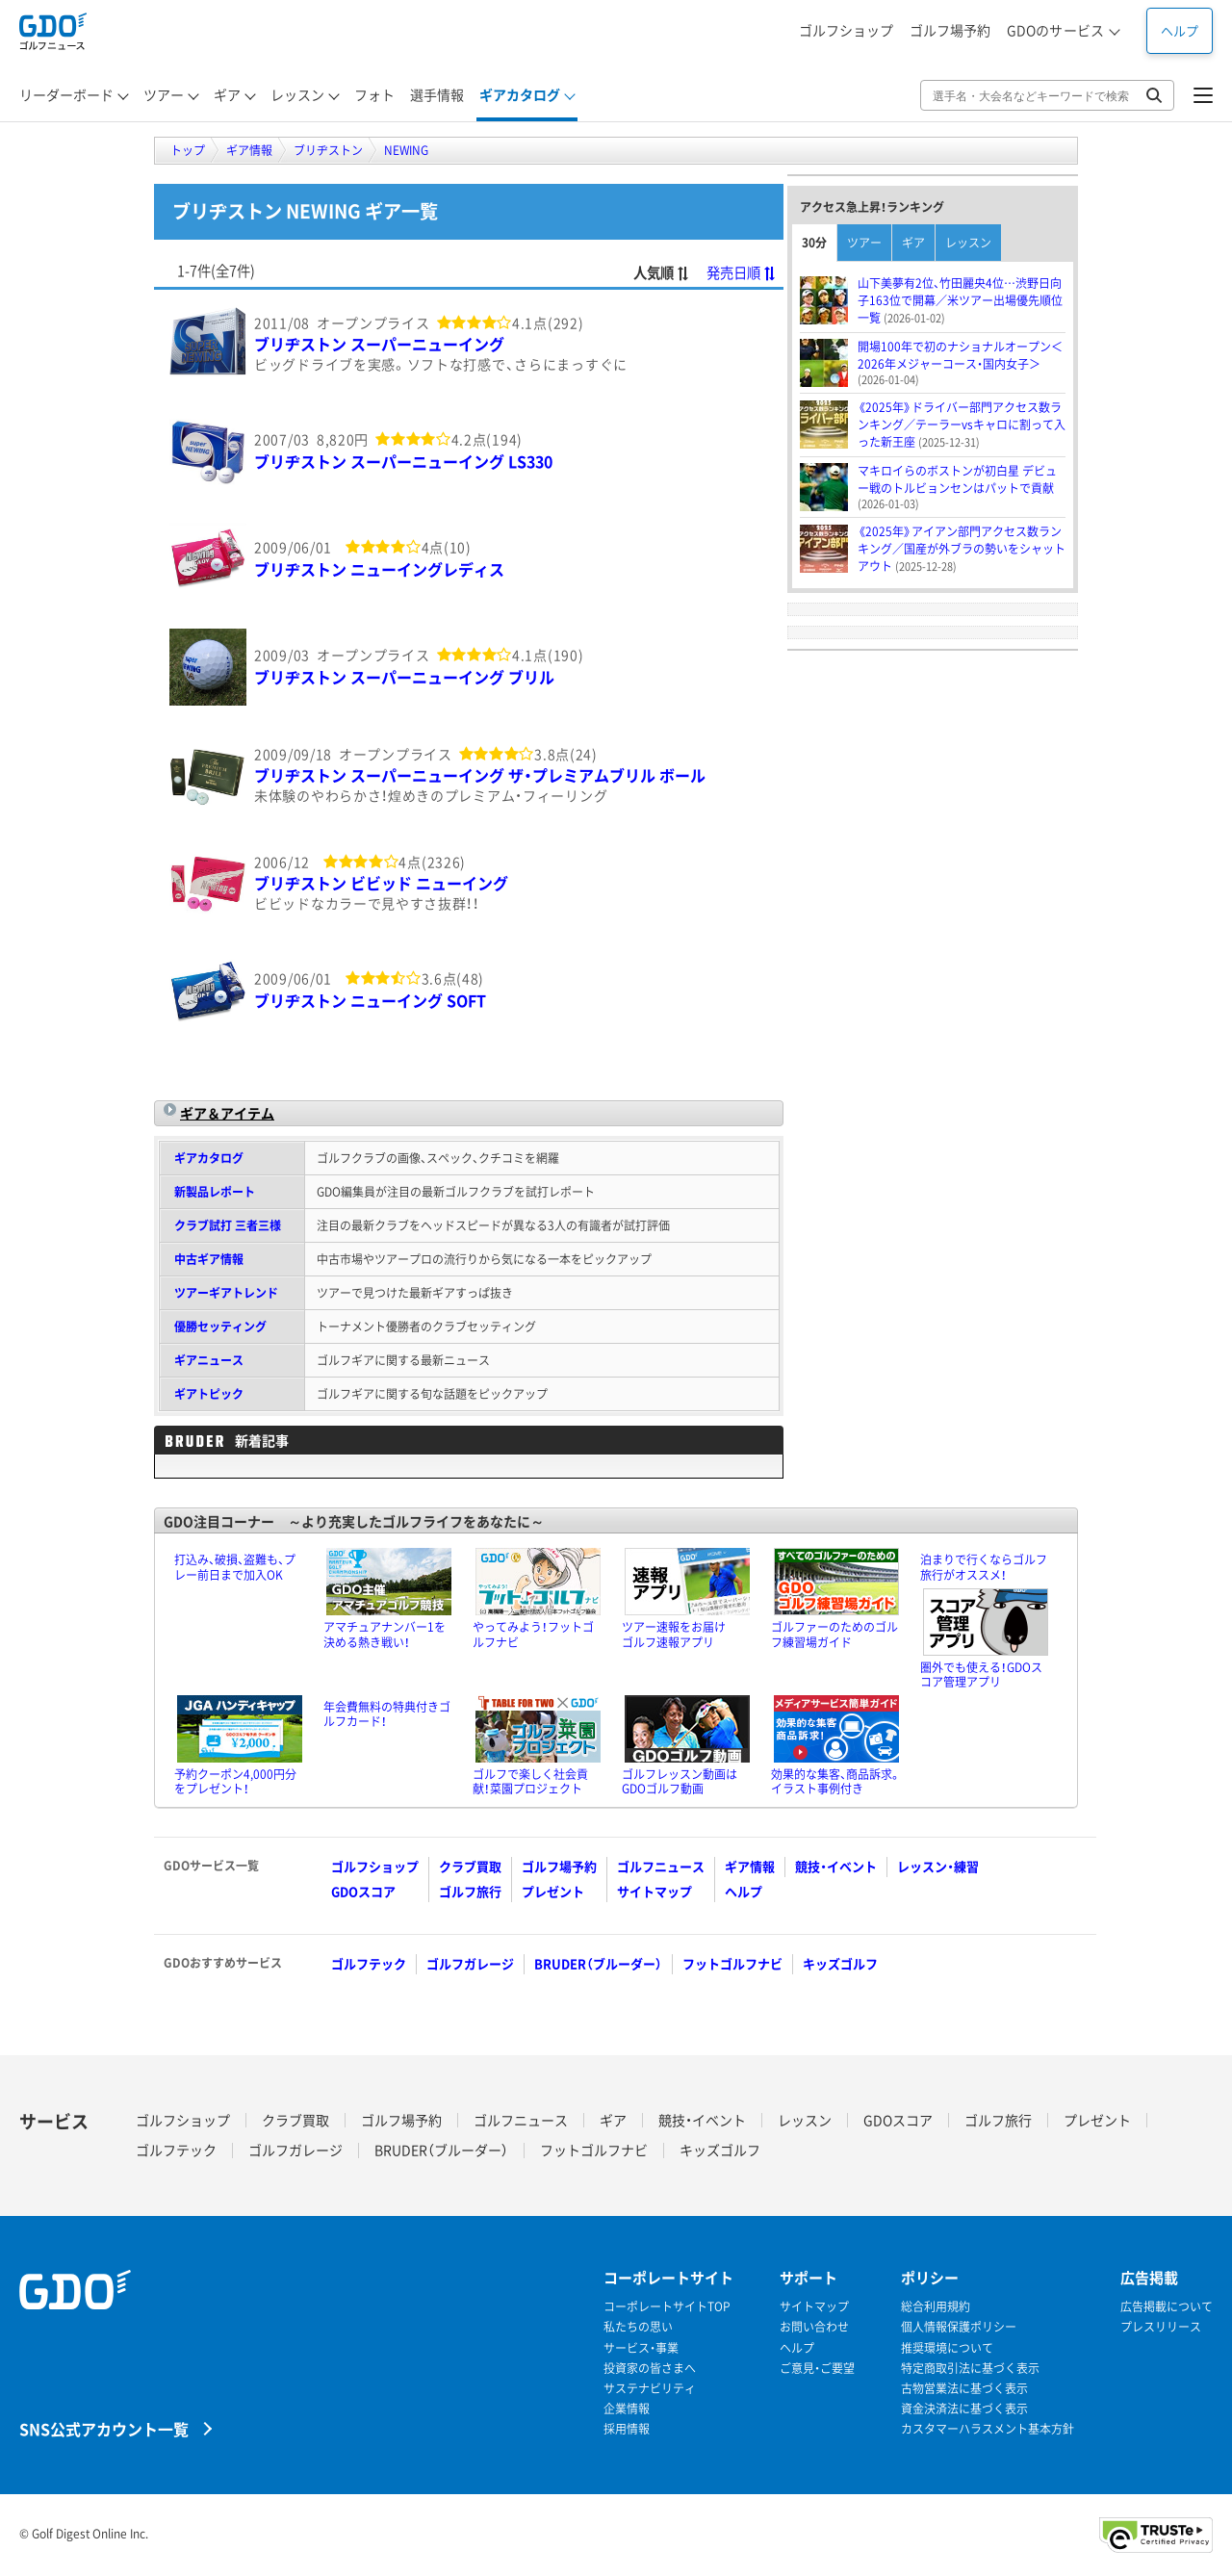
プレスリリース (1160, 2327)
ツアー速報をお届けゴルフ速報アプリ (674, 1634)
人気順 (661, 272)
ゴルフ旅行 (470, 1891)
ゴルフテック (368, 1963)
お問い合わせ (814, 2327)
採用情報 (626, 2429)
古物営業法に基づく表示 (964, 2389)
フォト (374, 94)
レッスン (968, 242)
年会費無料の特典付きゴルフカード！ (386, 1714)
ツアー (864, 242)
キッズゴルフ (840, 1963)
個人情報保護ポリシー (958, 2327)
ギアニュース (209, 1360)
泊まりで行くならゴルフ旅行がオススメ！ (983, 1567)
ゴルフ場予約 (950, 29)
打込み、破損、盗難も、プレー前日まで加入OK (234, 1567)
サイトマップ (654, 1891)
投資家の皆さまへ (649, 2368)
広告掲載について (1166, 2307)
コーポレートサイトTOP (667, 2307)
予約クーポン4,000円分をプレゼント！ (235, 1781)
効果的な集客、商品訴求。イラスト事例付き (836, 1781)
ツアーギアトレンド (226, 1292)
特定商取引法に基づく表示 (970, 2368)
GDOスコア (363, 1891)
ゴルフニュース (661, 1866)
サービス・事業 (641, 2348)
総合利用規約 (935, 2307)
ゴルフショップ (846, 29)
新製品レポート (214, 1191)
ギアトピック (209, 1394)
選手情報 (437, 94)
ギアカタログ (209, 1158)
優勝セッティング (220, 1326)
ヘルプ (1179, 30)
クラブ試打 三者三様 (227, 1225)
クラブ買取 (470, 1866)
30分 (814, 242)
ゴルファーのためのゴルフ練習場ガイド (834, 1634)
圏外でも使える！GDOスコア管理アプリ (981, 1675)
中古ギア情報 (209, 1259)
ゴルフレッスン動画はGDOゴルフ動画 (679, 1781)
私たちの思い (638, 2327)
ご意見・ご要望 (817, 2368)
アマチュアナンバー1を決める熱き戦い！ (384, 1634)
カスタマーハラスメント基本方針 (987, 2429)
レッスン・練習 (938, 1866)
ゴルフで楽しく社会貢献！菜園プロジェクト (530, 1781)
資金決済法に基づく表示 (964, 2409)
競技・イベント (836, 1866)
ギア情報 (750, 1866)
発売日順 (741, 272)
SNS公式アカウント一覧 (104, 2428)
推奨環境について (947, 2348)
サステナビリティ (649, 2389)
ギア (913, 242)
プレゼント (553, 1891)
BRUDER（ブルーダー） (598, 1963)
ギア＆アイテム (227, 1112)
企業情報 (626, 2409)
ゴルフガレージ (470, 1963)
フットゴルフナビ (732, 1963)
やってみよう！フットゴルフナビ (533, 1634)
